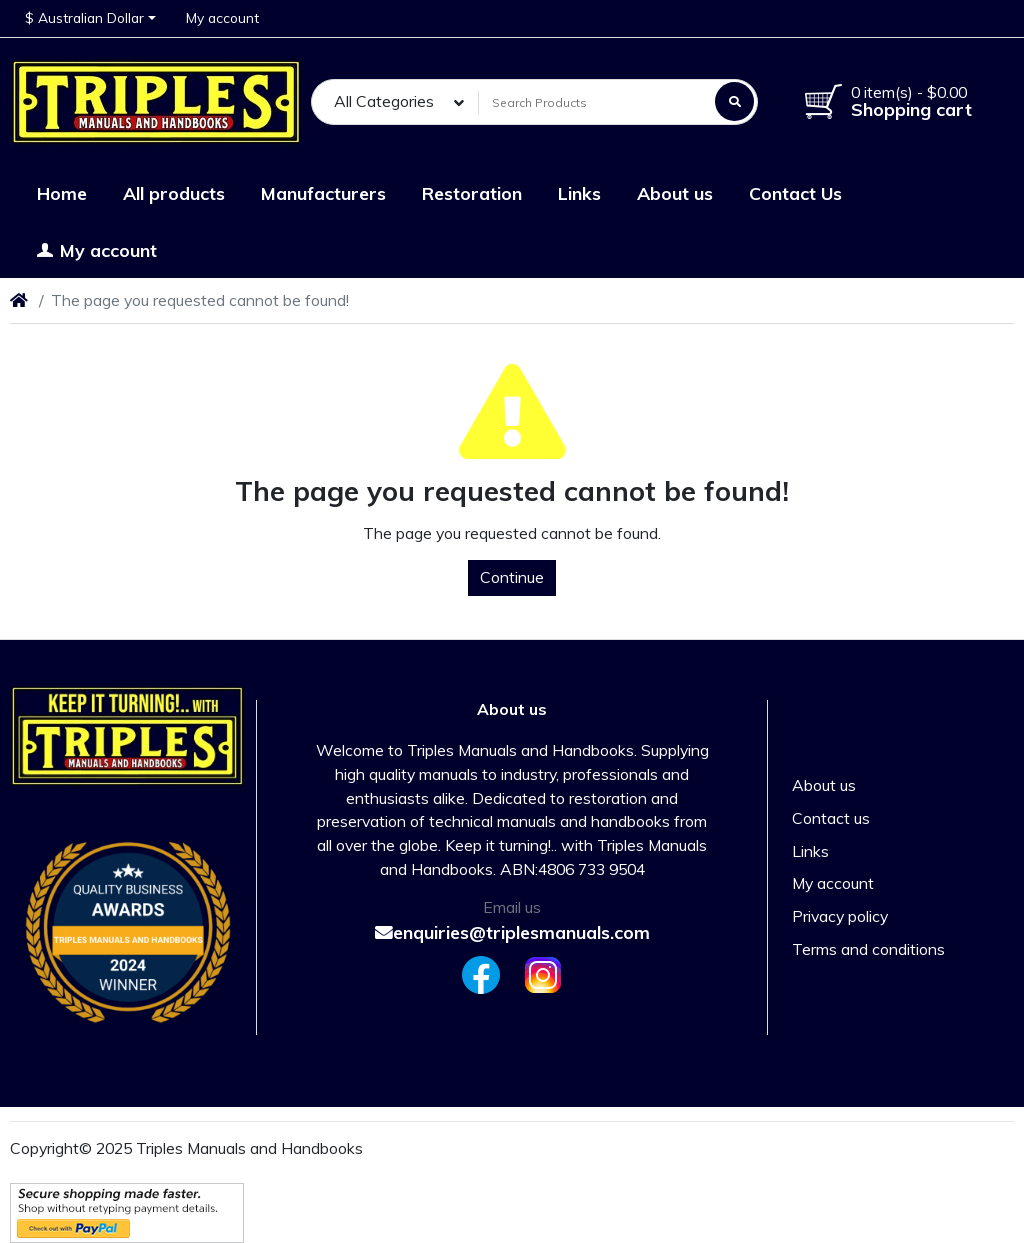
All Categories (384, 101)
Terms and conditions (868, 949)
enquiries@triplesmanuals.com (512, 932)
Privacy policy (840, 916)
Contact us (831, 818)
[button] (90, 18)
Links (810, 851)
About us (824, 785)
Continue (512, 577)
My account (833, 883)
